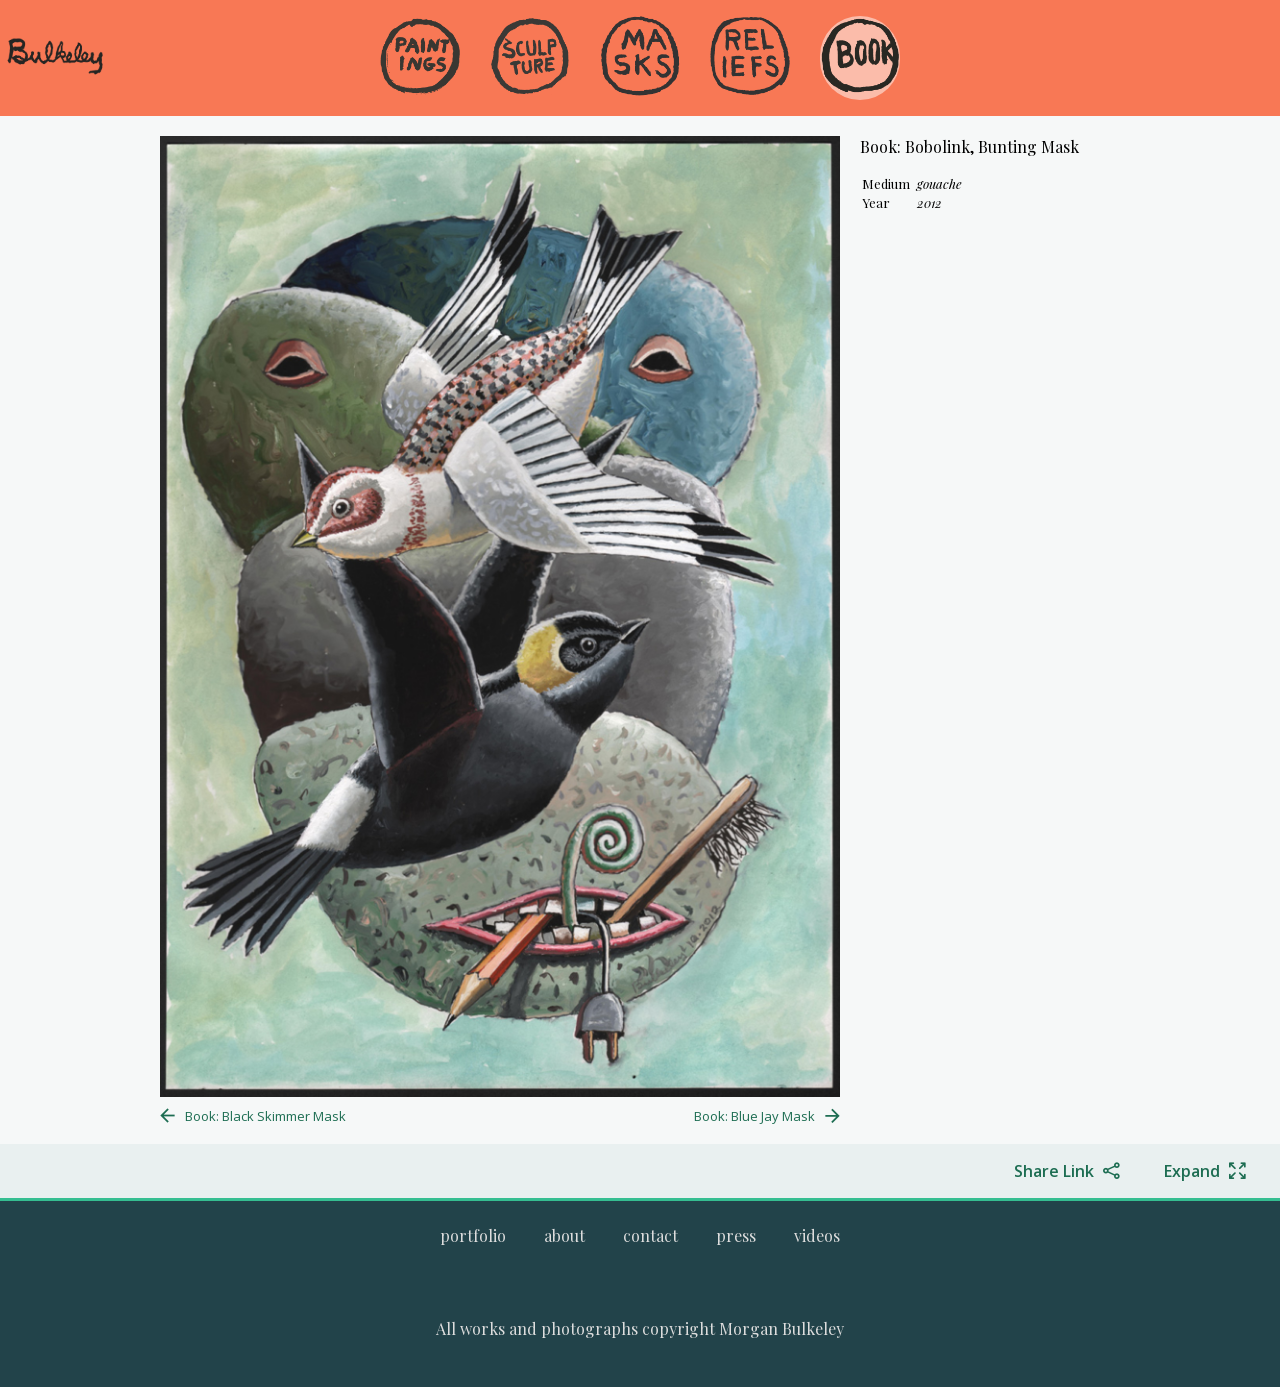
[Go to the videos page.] (817, 1235)
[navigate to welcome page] (55, 71)
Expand (1192, 1171)
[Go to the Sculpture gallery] (530, 58)
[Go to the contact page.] (650, 1235)
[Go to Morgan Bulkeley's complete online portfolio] (473, 1235)
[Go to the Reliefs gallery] (750, 58)
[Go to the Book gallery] (860, 58)
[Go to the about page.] (564, 1235)
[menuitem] (420, 89)
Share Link (1054, 1171)
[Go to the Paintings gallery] (420, 58)
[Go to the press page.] (736, 1235)
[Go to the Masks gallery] (640, 58)
